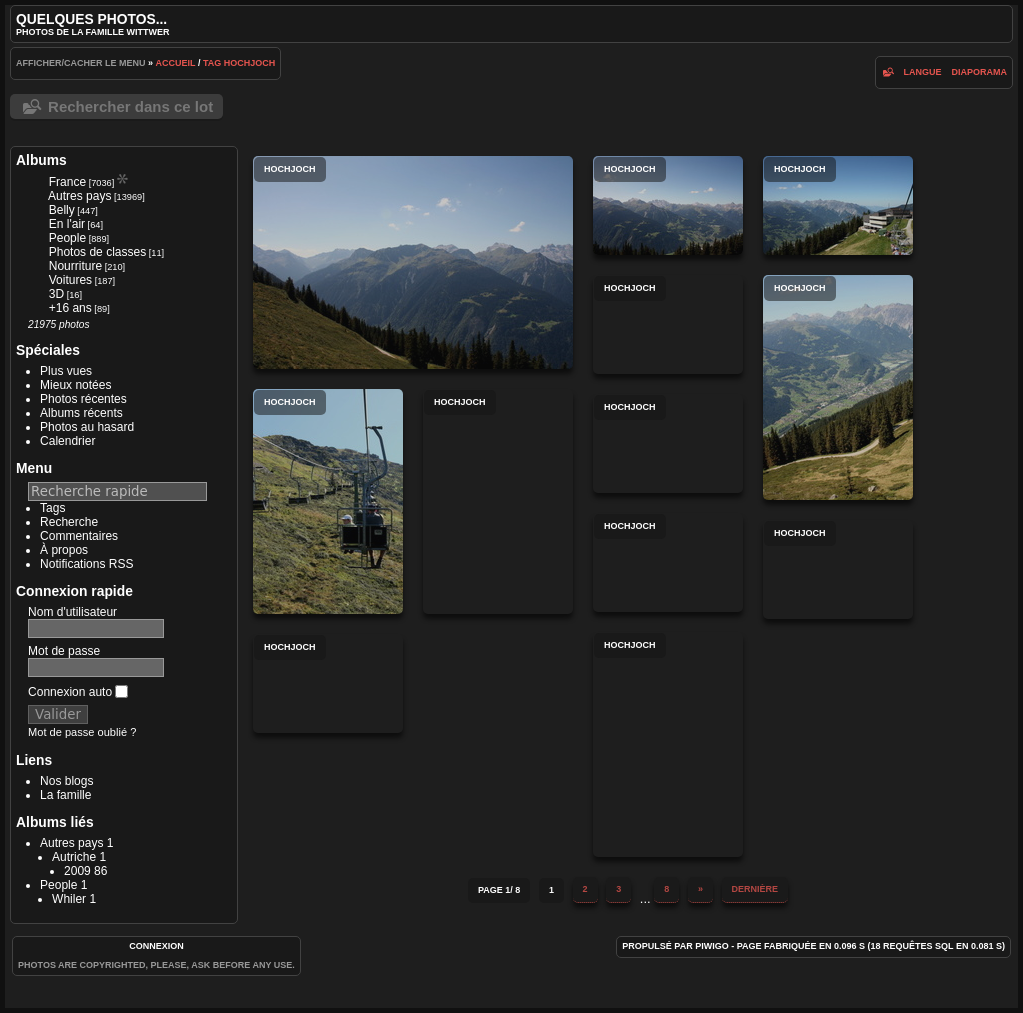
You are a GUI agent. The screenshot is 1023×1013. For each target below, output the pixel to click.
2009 (77, 871)
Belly (62, 210)
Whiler (69, 899)
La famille (65, 795)
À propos (64, 550)
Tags (52, 508)
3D (56, 294)
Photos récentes (83, 399)
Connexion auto (78, 692)
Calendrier (67, 441)
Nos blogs (66, 781)
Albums (41, 160)
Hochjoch (250, 63)
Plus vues (66, 371)
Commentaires (79, 536)
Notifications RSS (86, 564)
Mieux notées (75, 385)
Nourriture (75, 266)
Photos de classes (97, 252)
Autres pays (79, 196)
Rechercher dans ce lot (130, 106)
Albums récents (81, 413)
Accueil (176, 63)
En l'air (67, 224)
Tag (212, 63)
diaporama (979, 72)
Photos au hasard (87, 427)
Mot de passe (64, 651)
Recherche (69, 522)
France (67, 182)
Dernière (755, 889)
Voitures (70, 280)
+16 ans (70, 308)
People (67, 238)
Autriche (74, 857)
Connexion (156, 946)
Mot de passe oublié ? (82, 732)
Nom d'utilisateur (72, 612)
